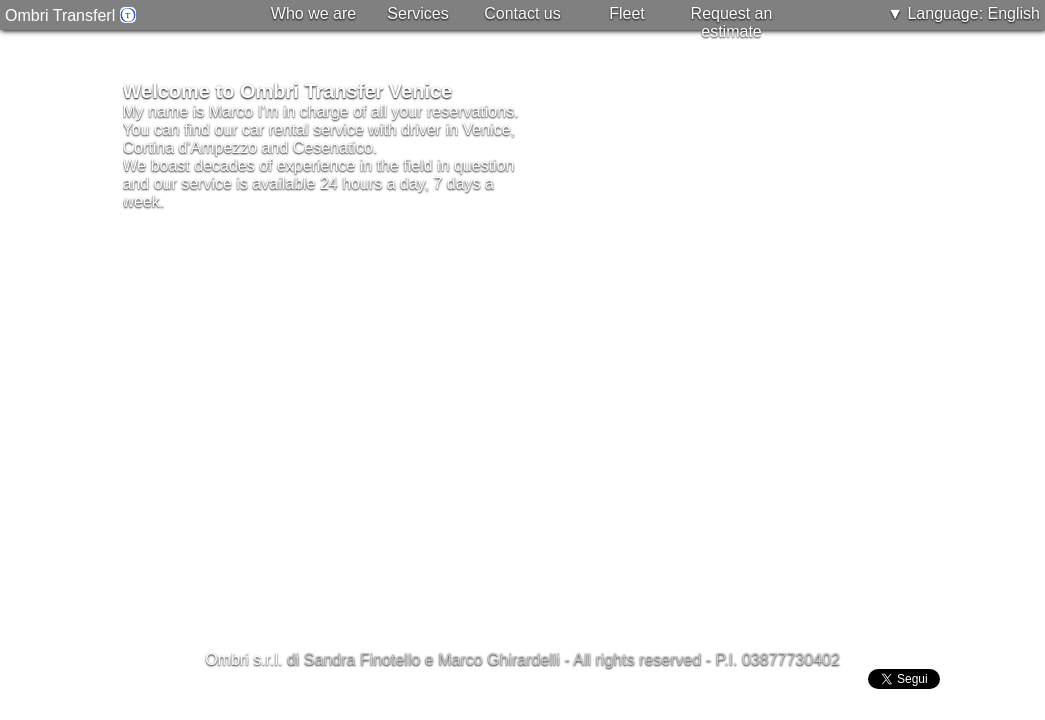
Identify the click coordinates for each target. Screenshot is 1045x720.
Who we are (313, 13)
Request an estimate (732, 22)
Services (417, 13)
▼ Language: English (963, 13)
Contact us (522, 13)
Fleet (627, 13)
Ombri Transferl (70, 15)
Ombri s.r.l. (243, 659)
